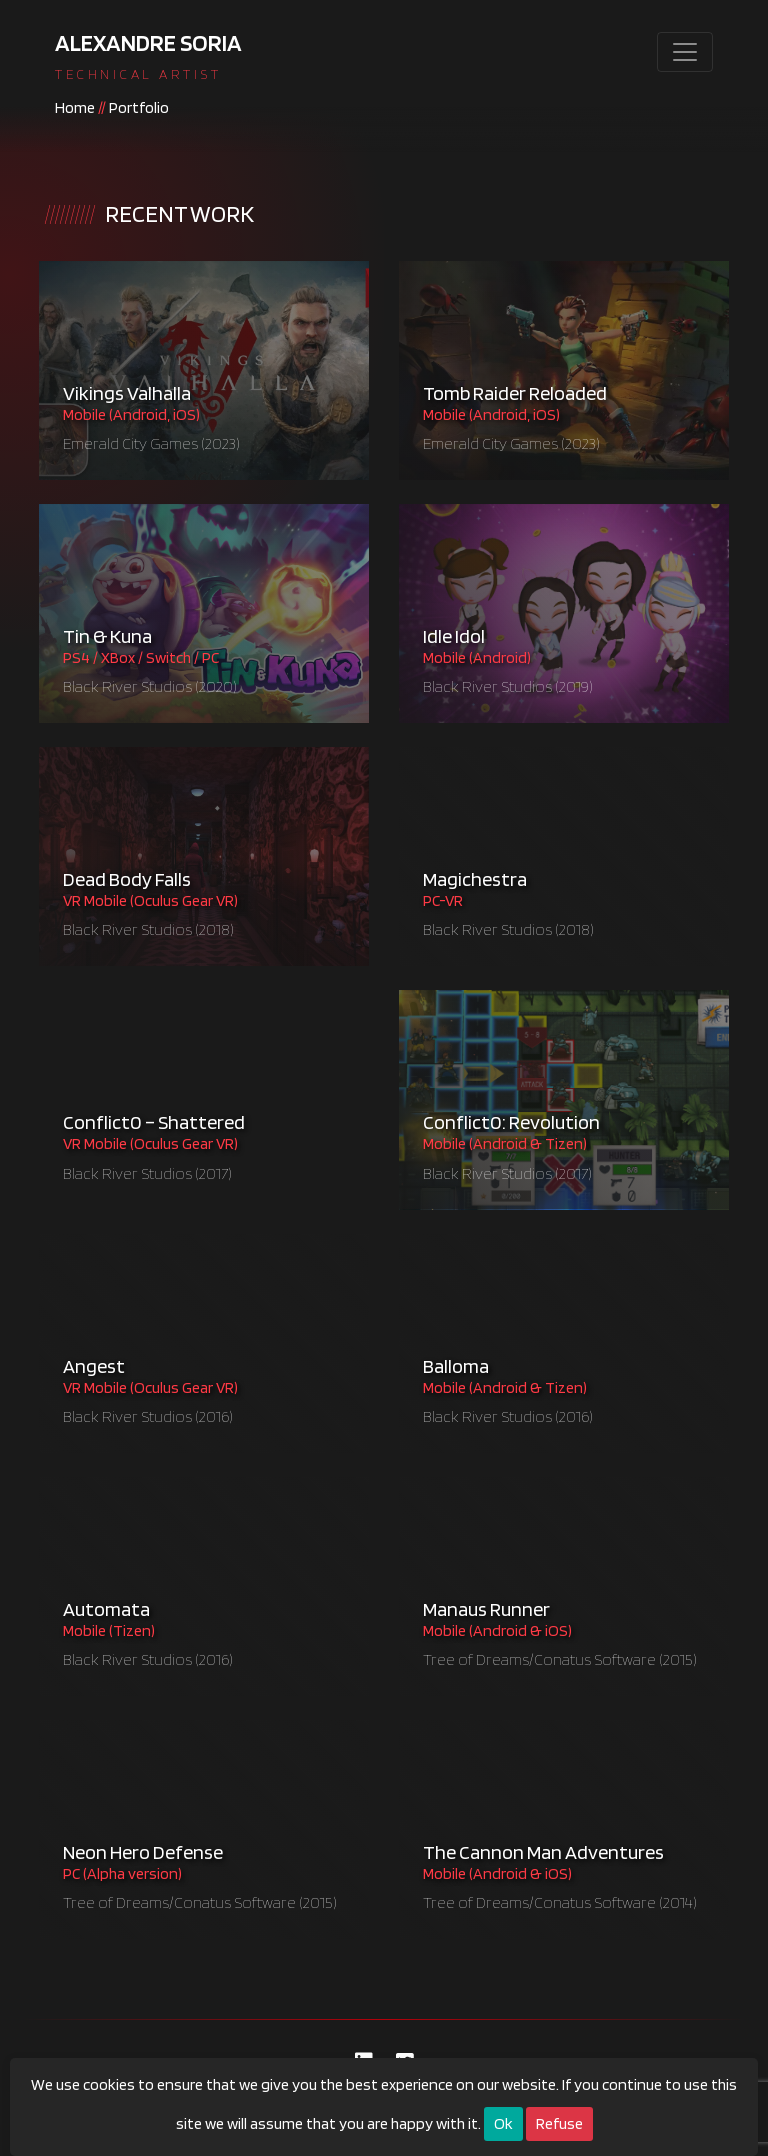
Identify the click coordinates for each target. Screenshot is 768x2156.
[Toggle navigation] (685, 52)
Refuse (559, 2123)
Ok (503, 2123)
